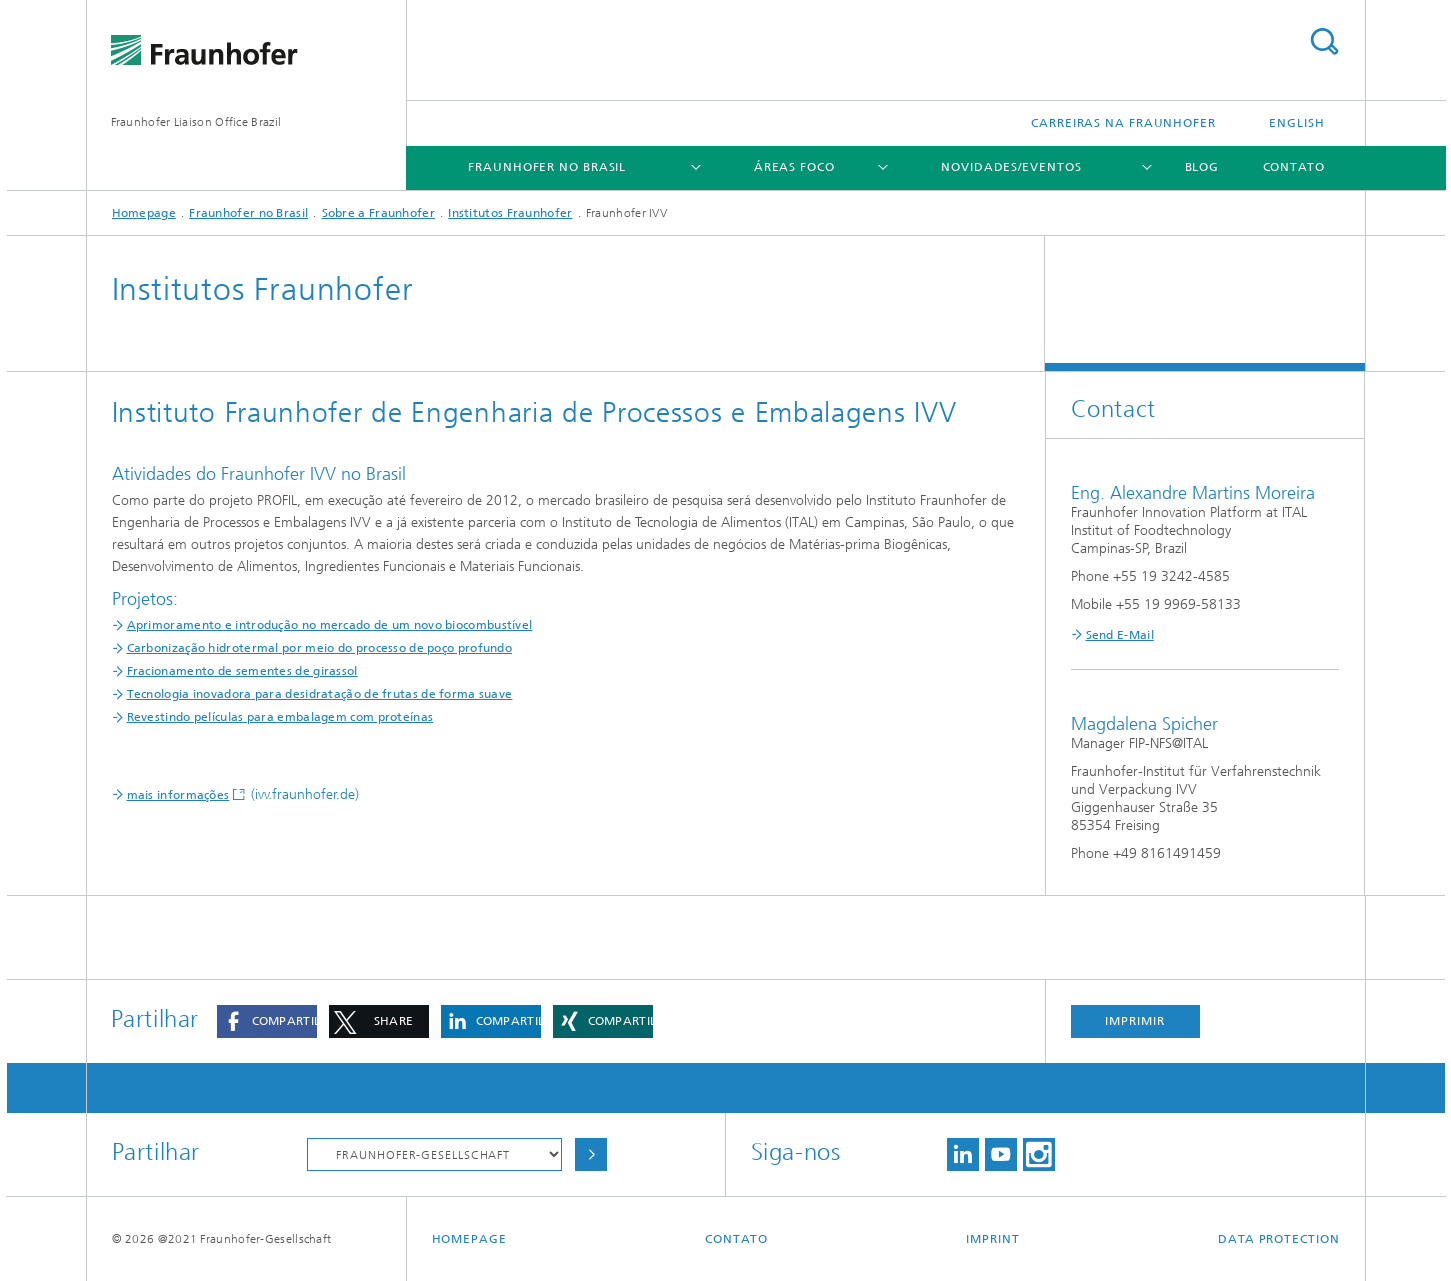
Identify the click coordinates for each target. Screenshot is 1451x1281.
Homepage (144, 213)
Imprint (992, 1239)
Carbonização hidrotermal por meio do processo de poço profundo (320, 648)
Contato (1294, 167)
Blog (1202, 167)
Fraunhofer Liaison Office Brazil (196, 122)
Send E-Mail (1120, 635)
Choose (591, 1154)
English (1296, 123)
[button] (267, 1021)
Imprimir (1134, 1021)
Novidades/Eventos (1011, 167)
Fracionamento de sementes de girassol (242, 671)
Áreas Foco (794, 167)
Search (1324, 41)
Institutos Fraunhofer (510, 213)
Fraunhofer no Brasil (547, 167)
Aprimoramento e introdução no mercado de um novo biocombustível (330, 625)
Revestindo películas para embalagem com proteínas (280, 717)
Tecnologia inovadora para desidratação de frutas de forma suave (320, 694)
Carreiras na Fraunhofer (1123, 123)
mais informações (178, 795)
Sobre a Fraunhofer (378, 213)
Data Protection (1279, 1239)
